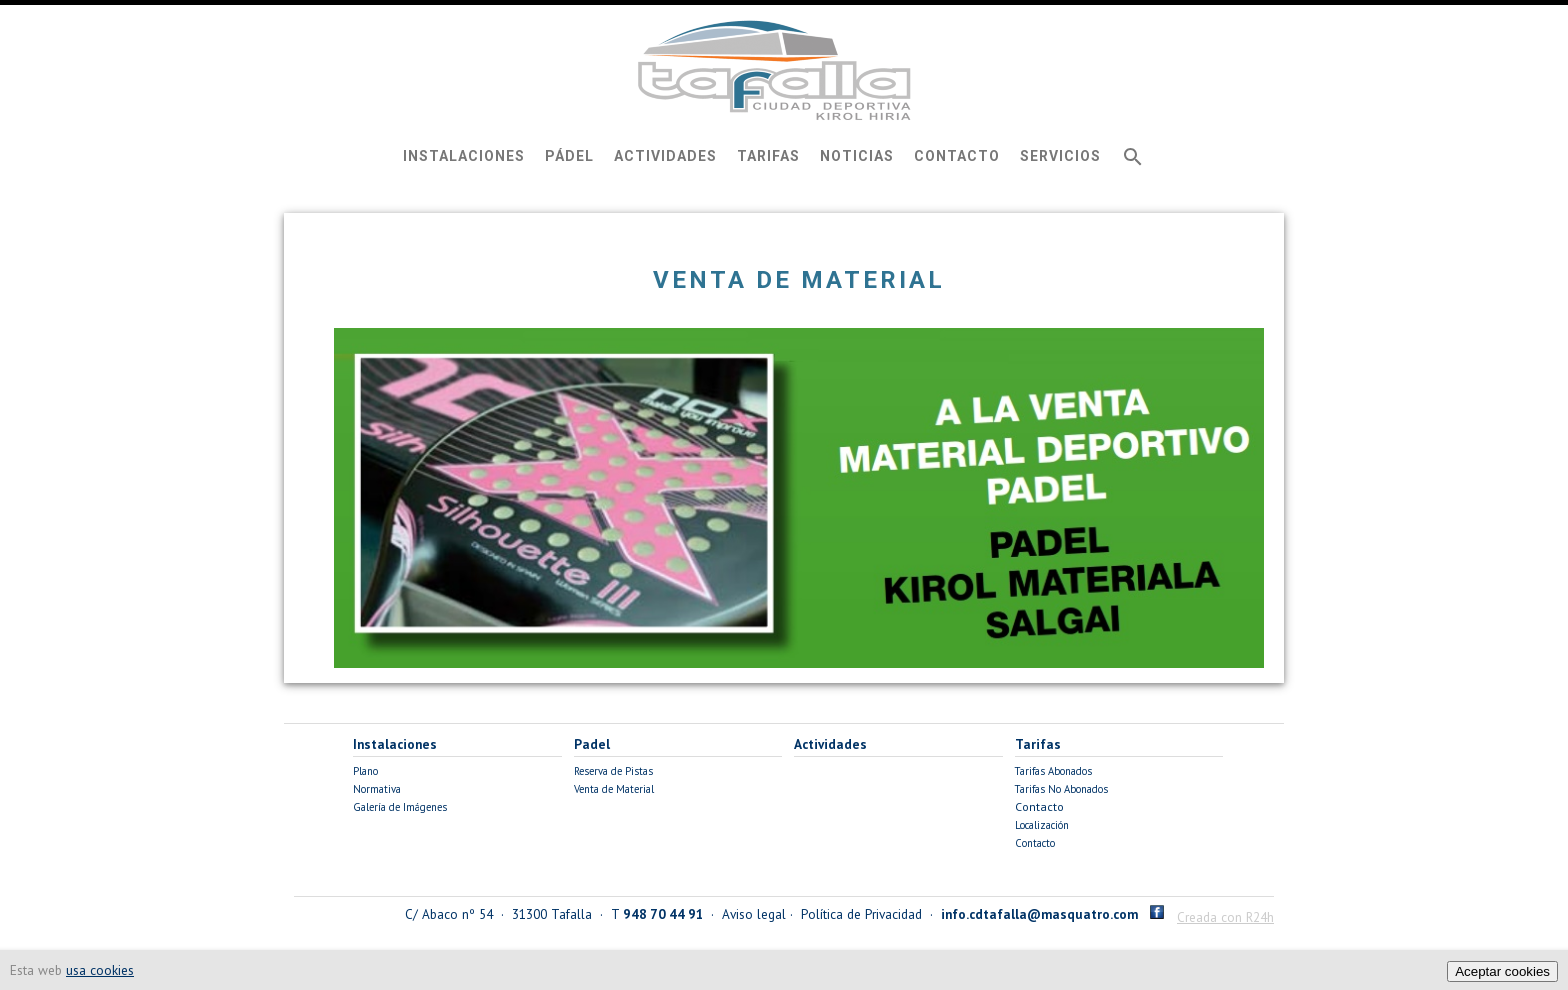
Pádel (569, 156)
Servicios (1060, 156)
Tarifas (768, 156)
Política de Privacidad (861, 914)
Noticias (857, 156)
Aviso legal (754, 914)
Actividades (665, 156)
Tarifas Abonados (1053, 771)
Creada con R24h (1225, 917)
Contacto (957, 156)
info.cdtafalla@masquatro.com (1039, 914)
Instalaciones (464, 156)
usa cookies (100, 970)
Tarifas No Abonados (1061, 789)
